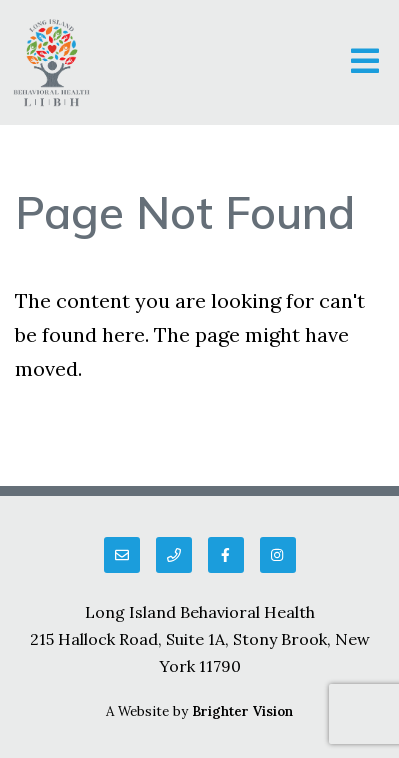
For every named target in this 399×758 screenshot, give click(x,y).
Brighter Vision (242, 711)
